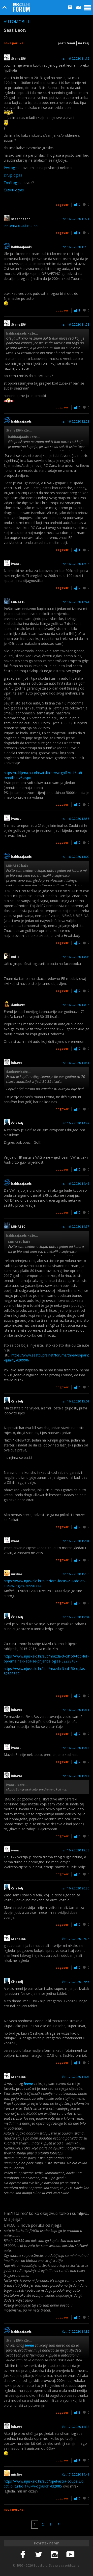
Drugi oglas (13, 175)
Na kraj (83, 43)
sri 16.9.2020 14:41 (76, 1063)
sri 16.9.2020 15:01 (76, 1401)
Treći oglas (12, 182)
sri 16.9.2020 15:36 (76, 1574)
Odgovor (62, 205)
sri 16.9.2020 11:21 (76, 219)
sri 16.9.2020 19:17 (76, 1776)
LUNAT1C (18, 602)
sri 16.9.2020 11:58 (76, 324)
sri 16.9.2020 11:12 (76, 58)
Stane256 (18, 58)
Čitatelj (18, 1123)
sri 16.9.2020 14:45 (76, 1183)
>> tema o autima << (20, 225)
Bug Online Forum (21, 7)
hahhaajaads (21, 247)
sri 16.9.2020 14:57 (76, 1226)
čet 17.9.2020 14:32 (75, 2331)
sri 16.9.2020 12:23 (76, 421)
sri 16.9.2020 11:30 (76, 247)
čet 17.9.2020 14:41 (75, 2474)
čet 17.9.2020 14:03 (75, 2077)
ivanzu (16, 564)
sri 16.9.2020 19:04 (76, 1617)
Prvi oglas (11, 167)
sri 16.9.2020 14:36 (76, 1005)
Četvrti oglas (14, 190)
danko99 (18, 1005)
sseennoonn (21, 219)
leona (28, 2083)
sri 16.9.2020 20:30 (76, 1888)
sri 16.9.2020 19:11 (76, 1710)
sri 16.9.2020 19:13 (76, 1748)
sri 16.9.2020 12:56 (76, 819)
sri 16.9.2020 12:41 (76, 602)
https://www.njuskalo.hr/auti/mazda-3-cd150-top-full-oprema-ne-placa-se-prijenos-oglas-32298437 (46, 1658)
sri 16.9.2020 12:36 (76, 564)
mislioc (17, 1574)
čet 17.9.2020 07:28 (75, 1939)
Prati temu (66, 43)
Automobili (16, 21)
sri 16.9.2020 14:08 (76, 957)
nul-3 (15, 957)
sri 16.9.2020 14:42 (76, 1123)
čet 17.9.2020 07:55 (75, 1982)
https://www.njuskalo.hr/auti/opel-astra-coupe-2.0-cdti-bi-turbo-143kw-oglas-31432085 (44, 2484)
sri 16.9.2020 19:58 (76, 1850)
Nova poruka (14, 43)
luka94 (16, 1063)
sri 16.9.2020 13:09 (76, 857)
